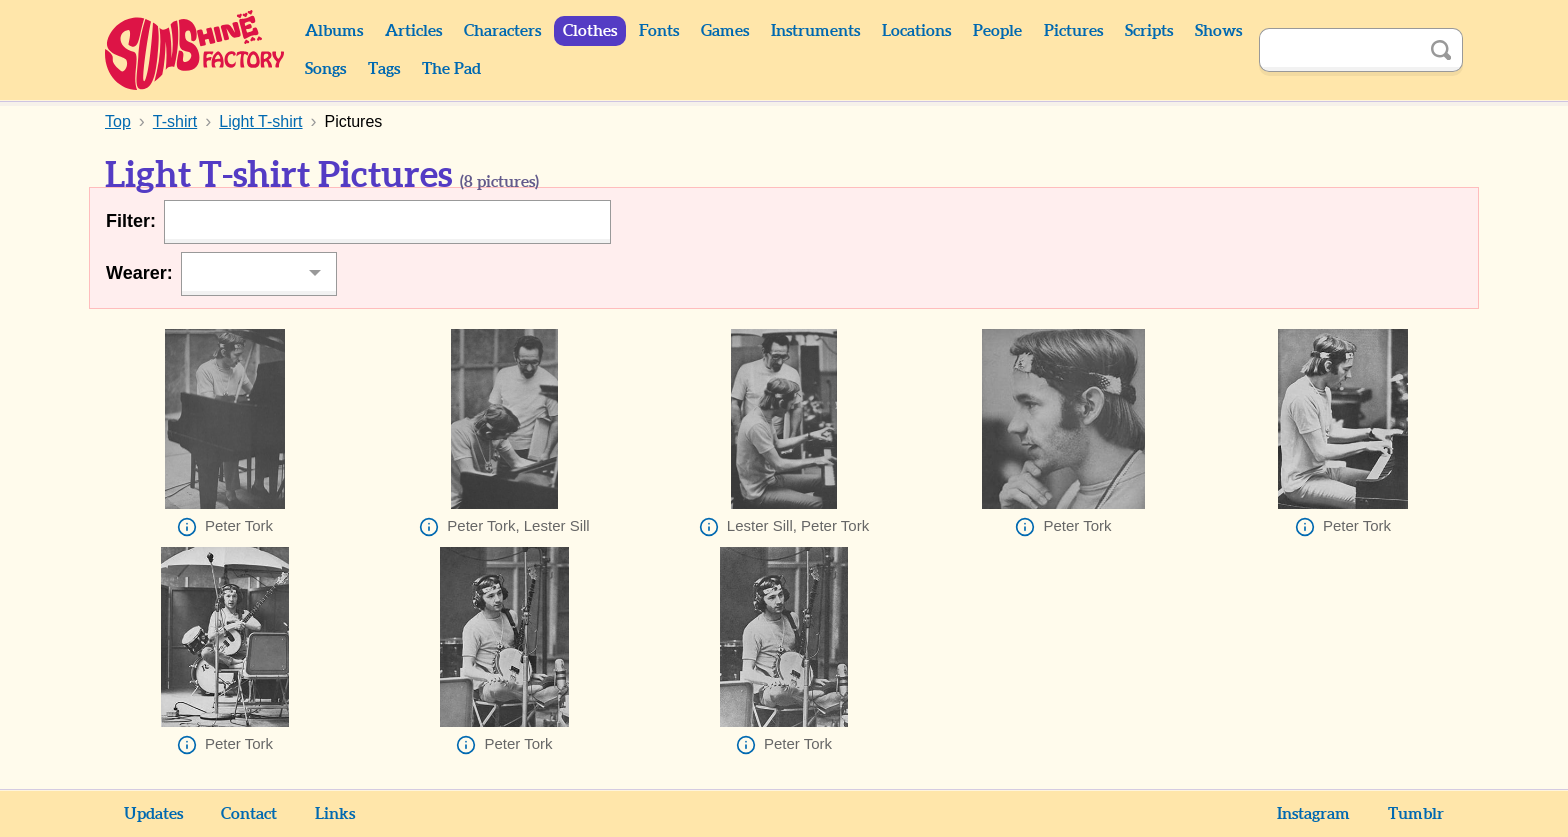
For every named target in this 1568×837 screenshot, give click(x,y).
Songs (325, 69)
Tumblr (1416, 814)
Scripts (1149, 31)
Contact (249, 814)
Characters (502, 31)
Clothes (590, 31)
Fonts (659, 31)
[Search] (1339, 50)
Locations (916, 31)
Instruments (815, 31)
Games (725, 31)
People (997, 31)
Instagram (1313, 814)
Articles (413, 31)
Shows (1218, 31)
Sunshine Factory (195, 50)
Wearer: (139, 273)
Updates (153, 814)
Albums (334, 31)
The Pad (451, 69)
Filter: (131, 221)
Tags (384, 69)
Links (335, 814)
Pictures (1073, 31)
